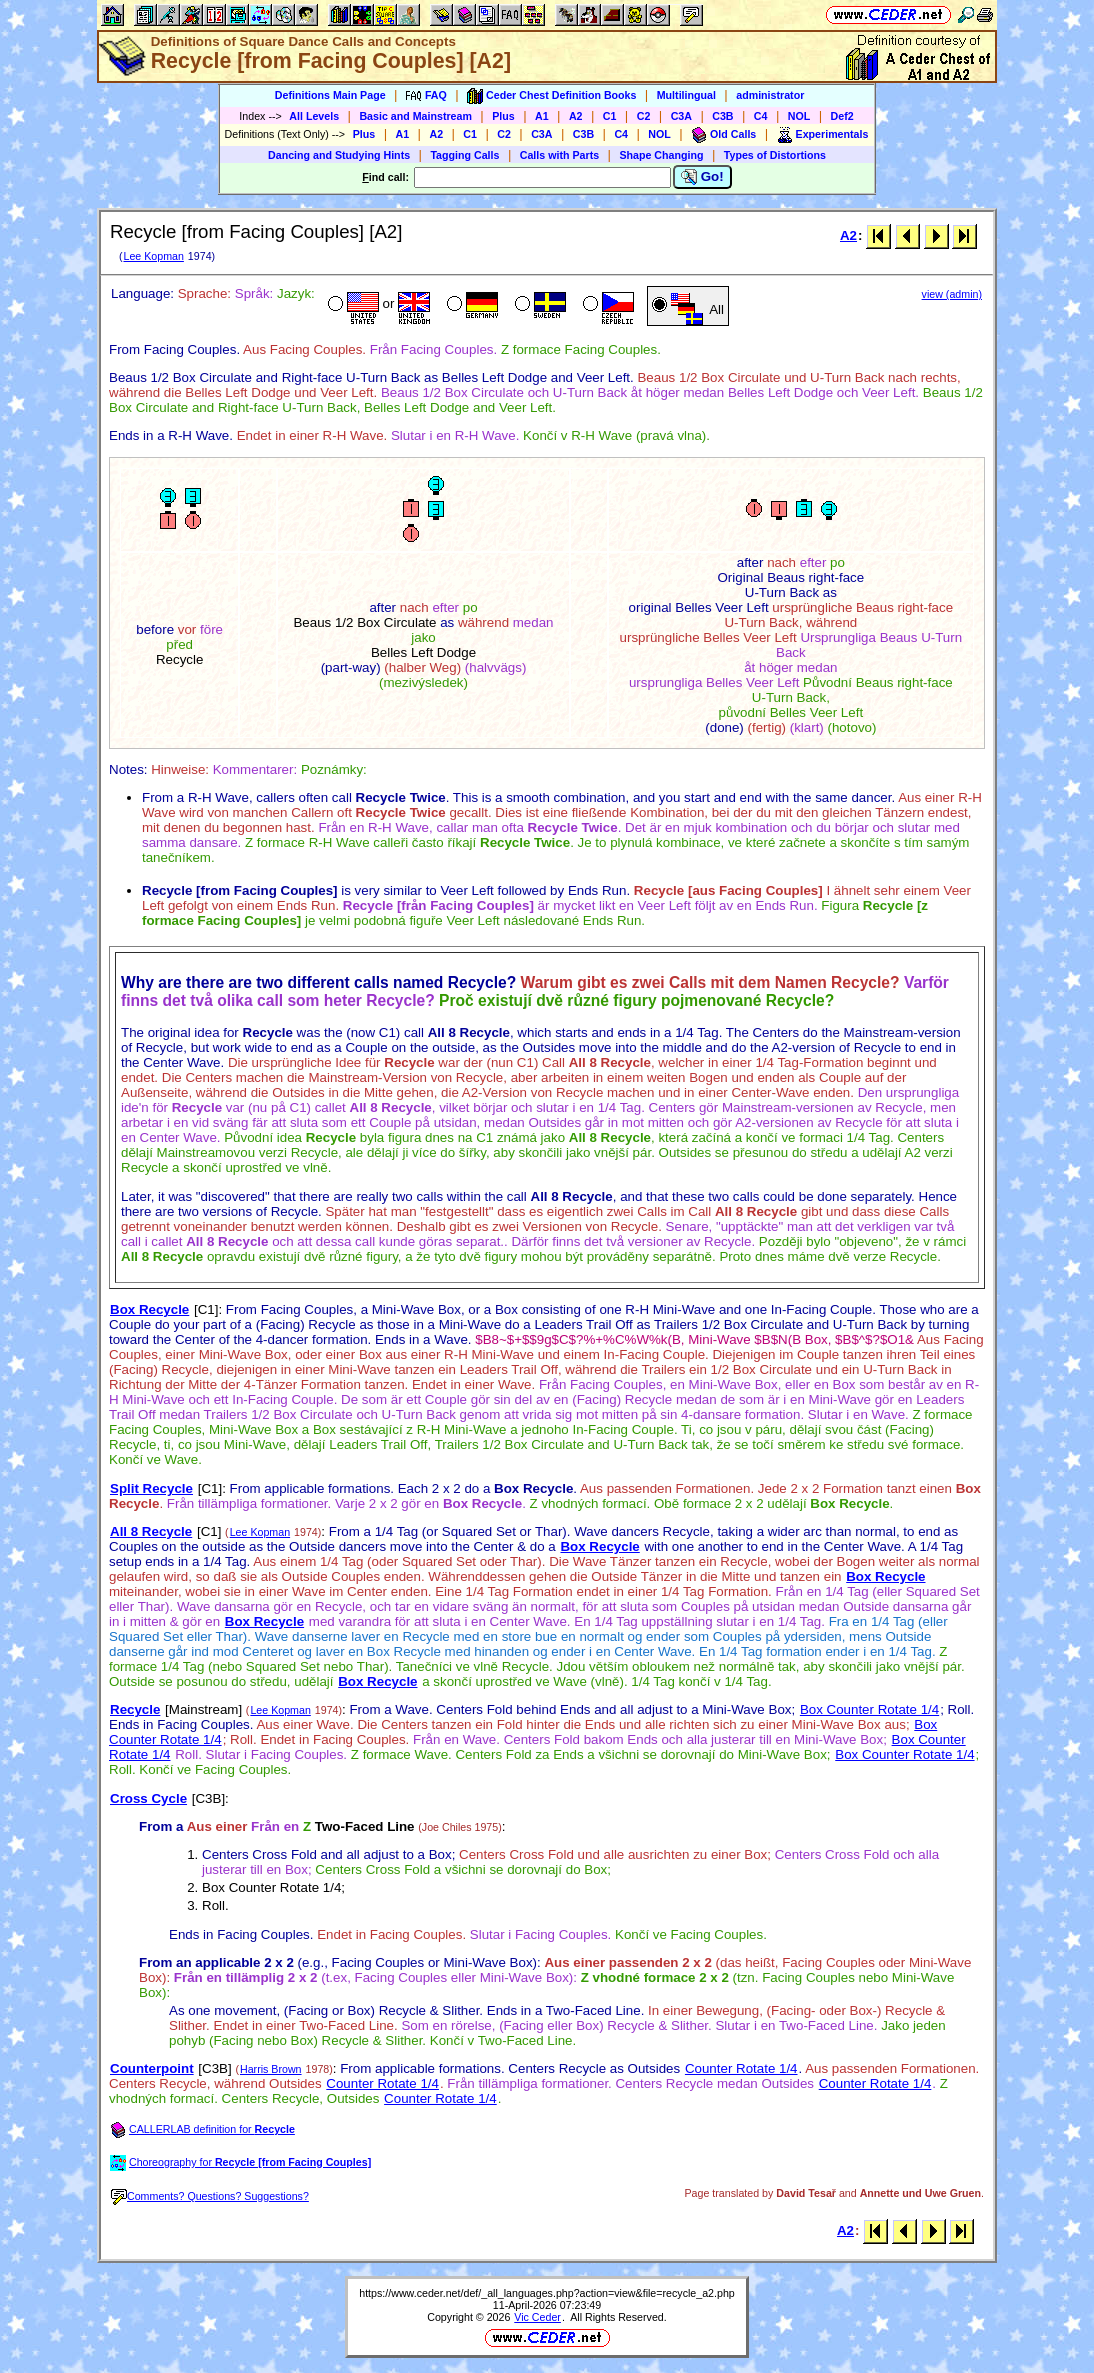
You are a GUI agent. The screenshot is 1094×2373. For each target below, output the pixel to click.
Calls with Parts (559, 155)
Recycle (135, 1709)
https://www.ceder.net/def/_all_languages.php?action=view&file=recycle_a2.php (547, 2293)
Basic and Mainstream (415, 116)
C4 (761, 116)
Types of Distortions (775, 155)
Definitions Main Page (330, 95)
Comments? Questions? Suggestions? (210, 2196)
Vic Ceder (537, 2317)
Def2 (842, 116)
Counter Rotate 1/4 (741, 2068)
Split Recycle (151, 1488)
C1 (610, 116)
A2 (576, 116)
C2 (644, 116)
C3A (681, 116)
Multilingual (686, 95)
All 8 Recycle (151, 1531)
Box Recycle (149, 1309)
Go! (702, 177)
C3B (722, 116)
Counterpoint (152, 2068)
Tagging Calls (464, 155)
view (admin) (952, 294)
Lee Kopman (153, 256)
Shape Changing (661, 155)
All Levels (314, 116)
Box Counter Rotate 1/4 (869, 1709)
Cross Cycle (148, 1798)
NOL (799, 116)
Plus (503, 116)
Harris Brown (271, 2069)
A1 (542, 116)
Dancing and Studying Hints (339, 155)
